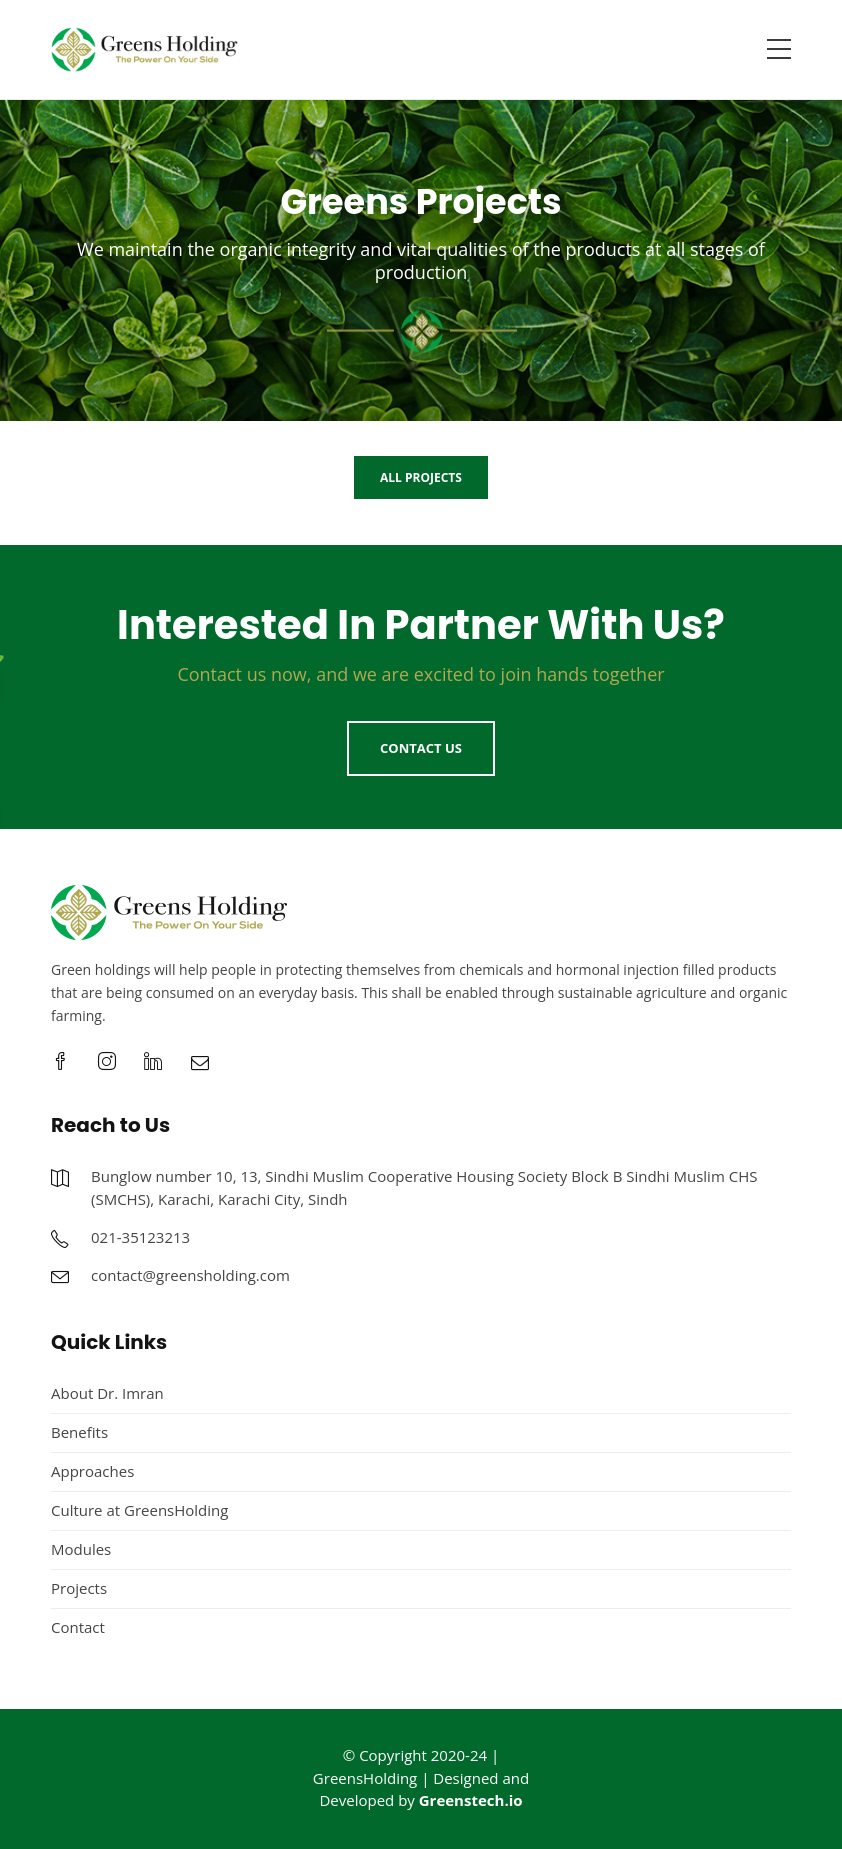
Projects (79, 1588)
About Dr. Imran (107, 1393)
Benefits (79, 1432)
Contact (78, 1627)
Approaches (92, 1471)
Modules (81, 1549)
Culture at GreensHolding (139, 1510)
